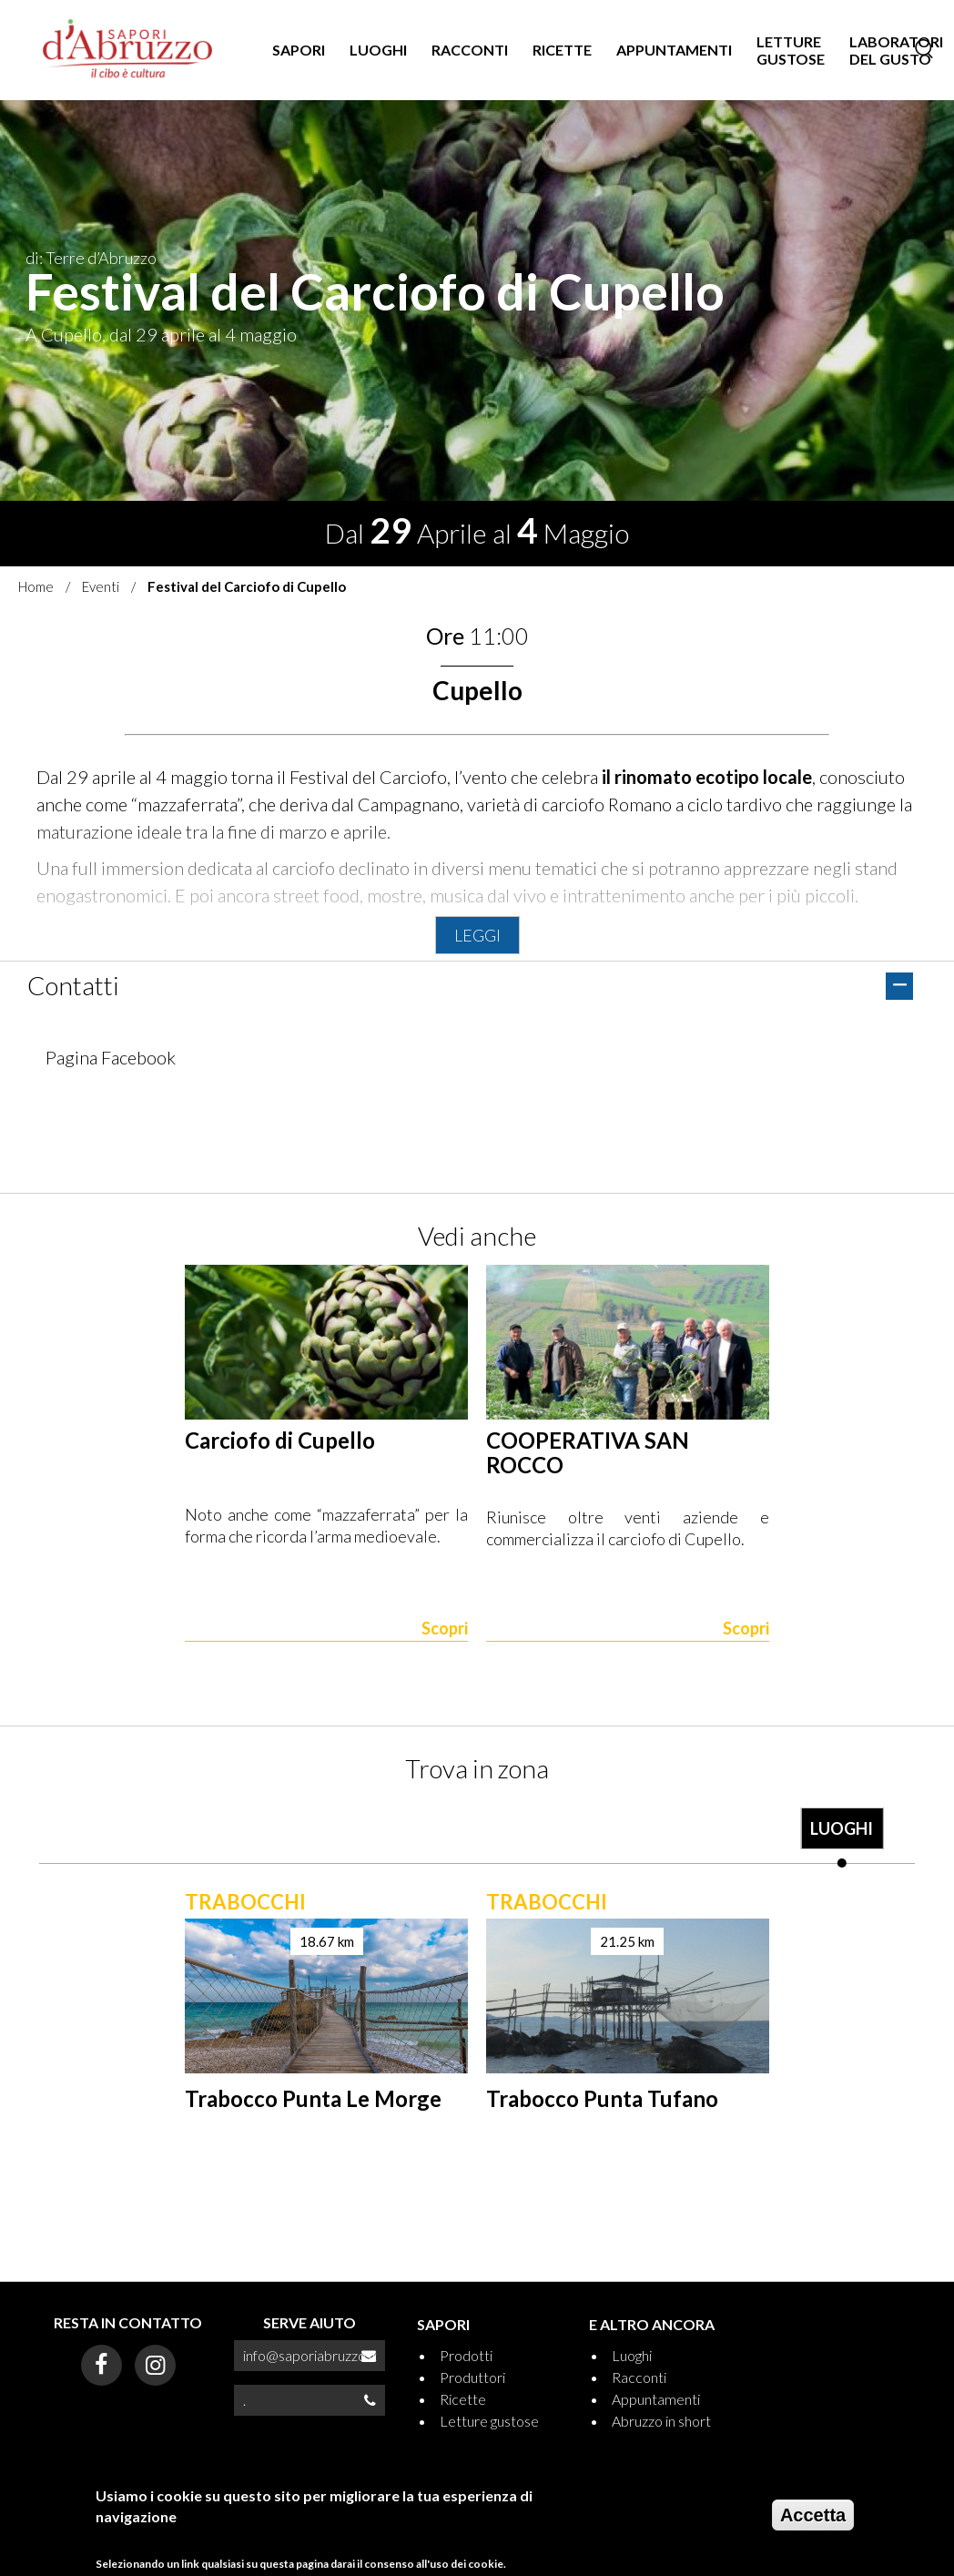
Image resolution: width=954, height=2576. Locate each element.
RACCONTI (469, 49)
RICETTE (562, 49)
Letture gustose (489, 2420)
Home (36, 586)
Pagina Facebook (111, 1057)
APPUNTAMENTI (674, 49)
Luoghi (632, 2355)
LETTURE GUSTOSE (790, 50)
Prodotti (466, 2355)
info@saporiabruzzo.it (310, 2355)
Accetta (813, 2522)
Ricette (463, 2399)
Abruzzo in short (661, 2420)
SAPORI (298, 49)
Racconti (639, 2377)
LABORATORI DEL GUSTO (896, 50)
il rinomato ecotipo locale (707, 777)
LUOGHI (378, 49)
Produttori (472, 2377)
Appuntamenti (656, 2399)
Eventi (100, 586)
